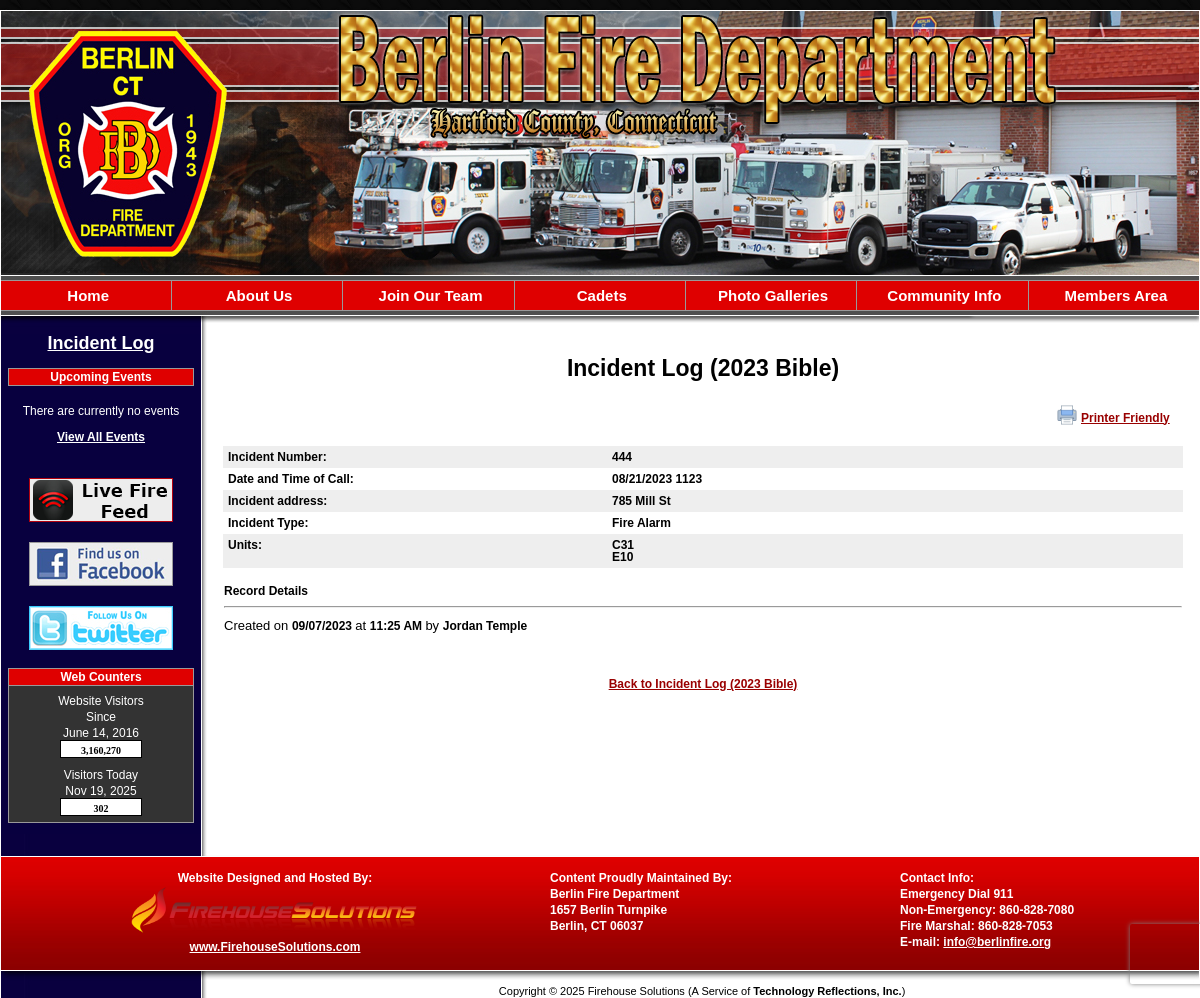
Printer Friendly (1125, 418)
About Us (257, 295)
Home (86, 295)
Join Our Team (428, 295)
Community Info (942, 295)
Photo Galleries (771, 295)
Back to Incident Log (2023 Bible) (703, 684)
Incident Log (101, 343)
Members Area (1113, 295)
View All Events (101, 437)
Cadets (600, 295)
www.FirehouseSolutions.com (275, 947)
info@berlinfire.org (997, 942)
